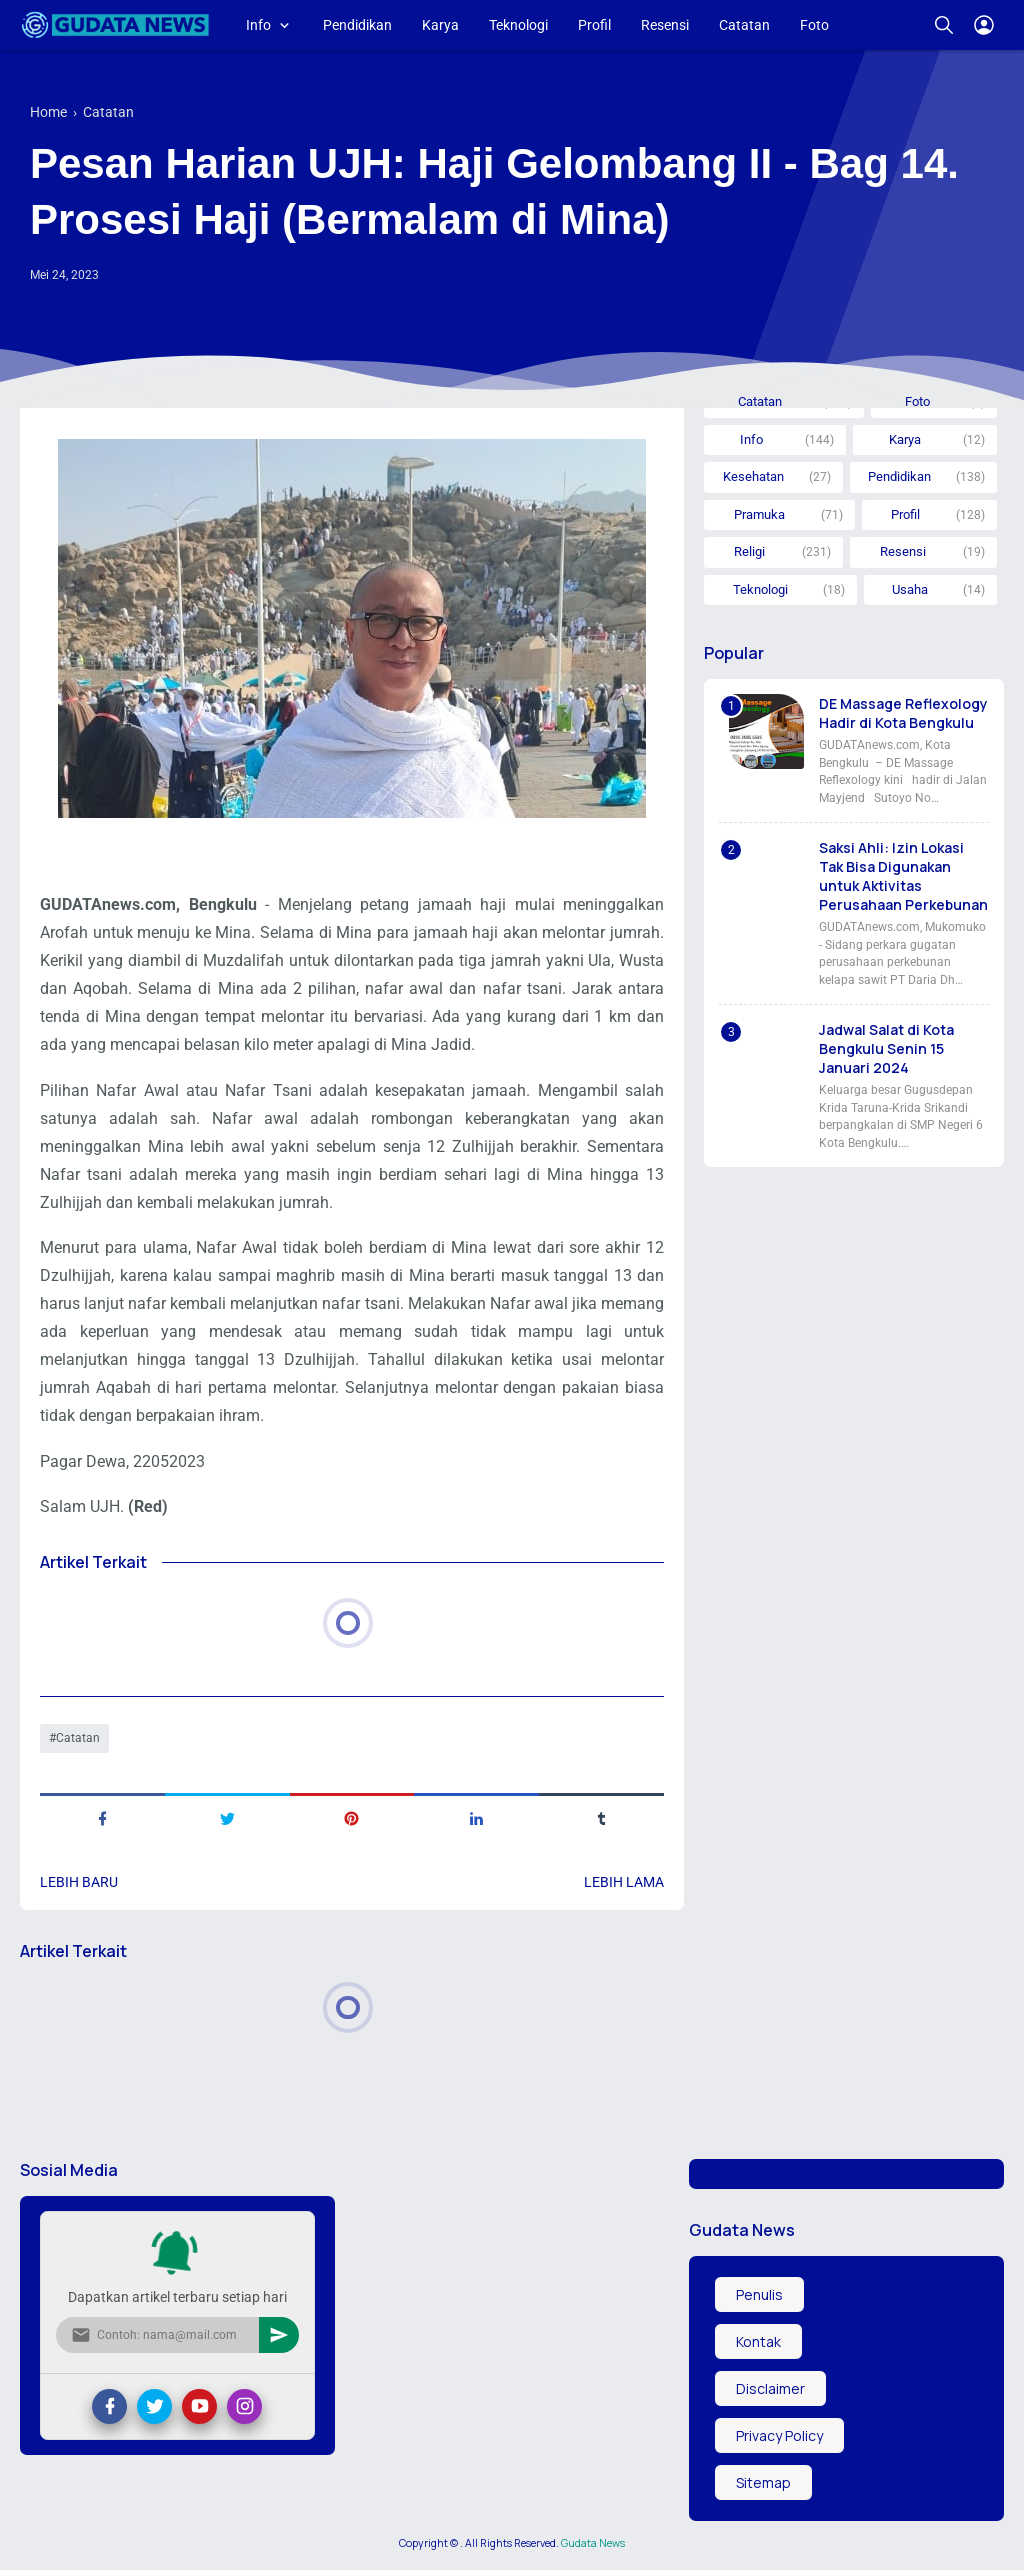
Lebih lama (624, 1882)
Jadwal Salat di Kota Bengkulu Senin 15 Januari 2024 (886, 1048)
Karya (440, 25)
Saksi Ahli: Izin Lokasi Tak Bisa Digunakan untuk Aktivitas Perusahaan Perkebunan (903, 876)
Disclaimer (770, 2388)
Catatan (744, 25)
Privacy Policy (779, 2435)
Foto (814, 25)
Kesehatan (753, 476)
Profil (594, 25)
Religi (749, 551)
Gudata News (593, 2543)
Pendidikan (357, 25)
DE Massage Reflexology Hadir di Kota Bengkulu (903, 713)
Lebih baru (79, 1882)
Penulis (759, 2294)
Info (258, 25)
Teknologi (518, 25)
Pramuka (759, 514)
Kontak (758, 2341)
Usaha (910, 589)
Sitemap (763, 2482)
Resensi (665, 25)
